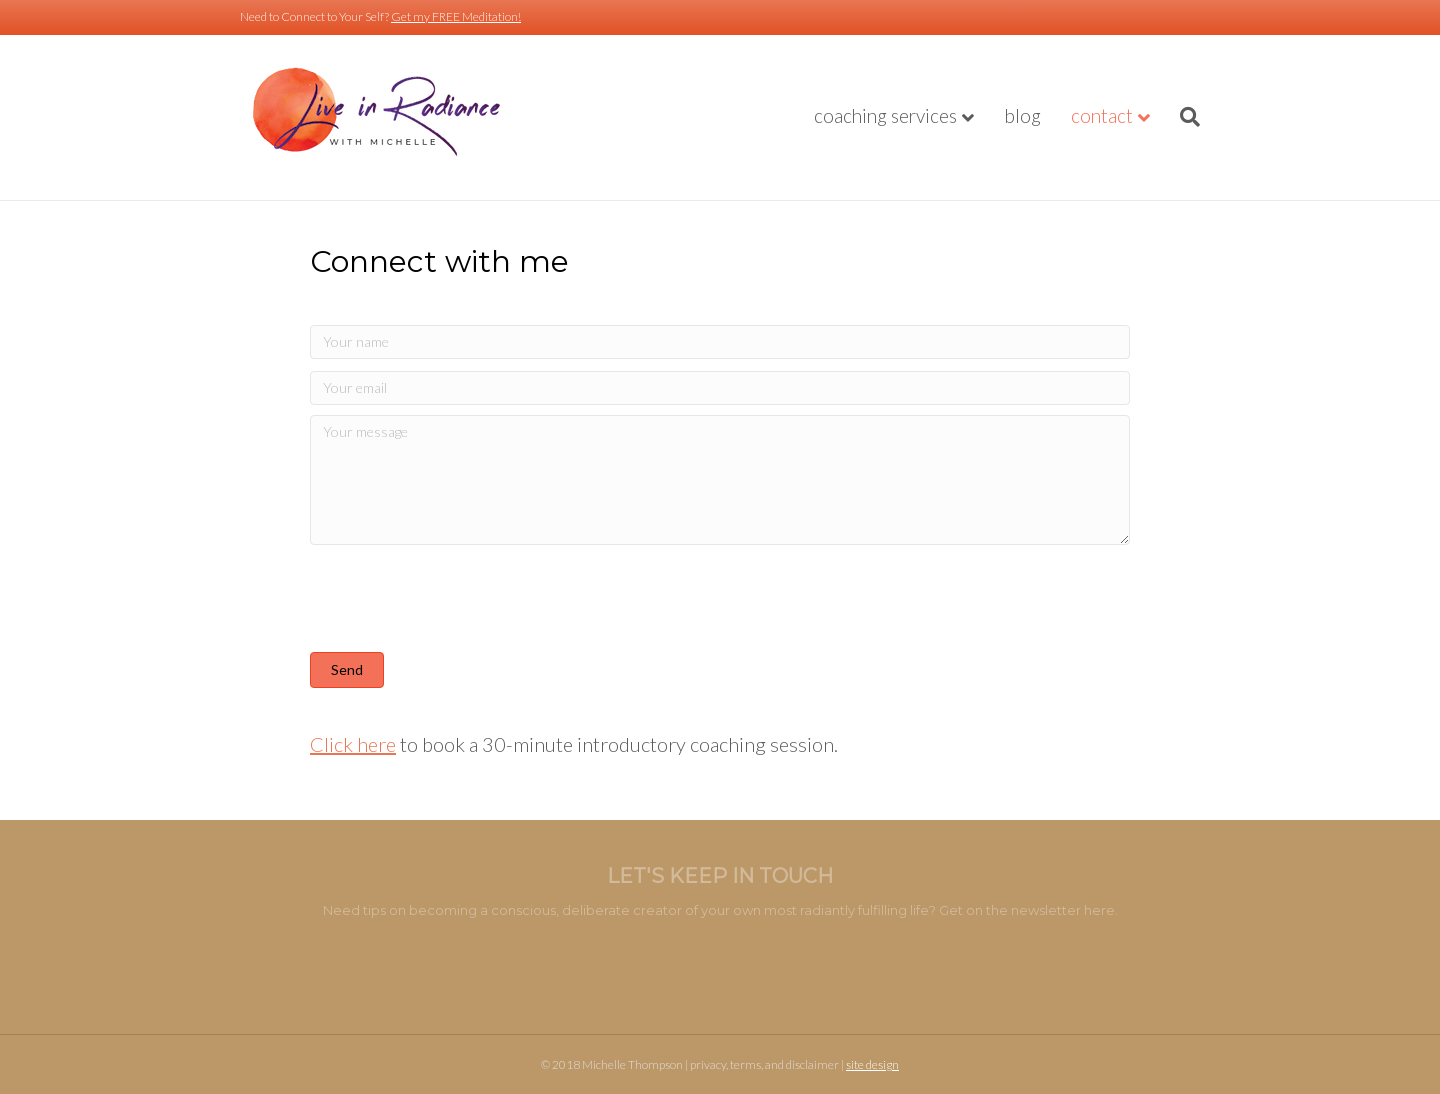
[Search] (1182, 117)
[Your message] (720, 480)
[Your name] (720, 342)
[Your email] (720, 388)
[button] (347, 670)
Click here (353, 744)
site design (872, 1064)
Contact (1102, 115)
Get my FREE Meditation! (456, 16)
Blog (1022, 115)
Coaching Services (885, 115)
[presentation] (462, 602)
